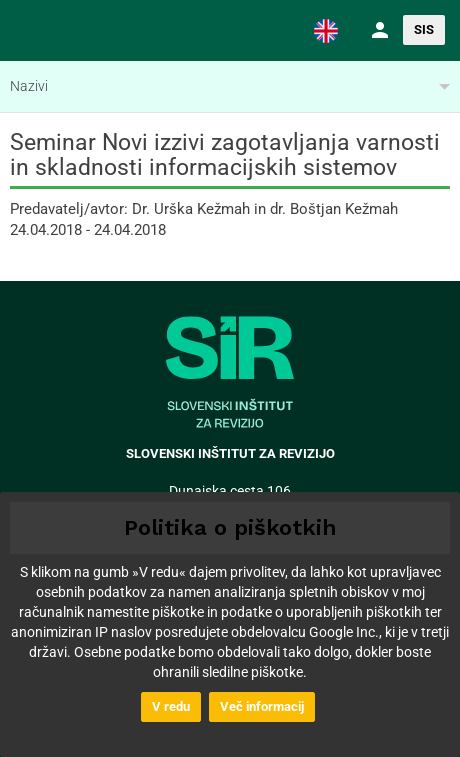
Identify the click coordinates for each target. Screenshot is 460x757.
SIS (424, 29)
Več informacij (262, 706)
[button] (326, 30)
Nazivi (29, 86)
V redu (171, 706)
